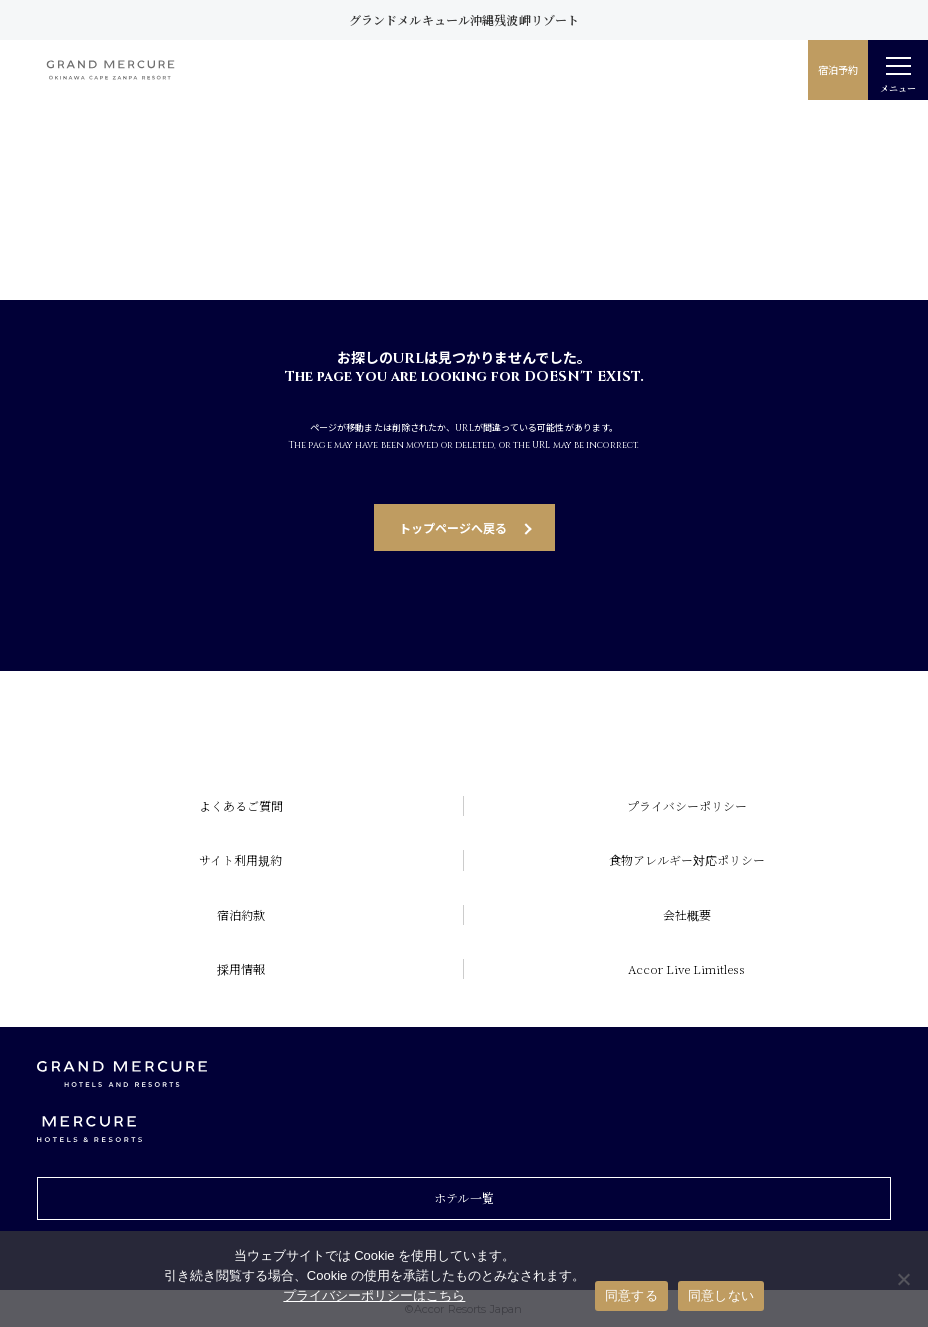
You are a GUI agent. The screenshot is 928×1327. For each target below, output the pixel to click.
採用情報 (241, 968)
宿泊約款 (241, 914)
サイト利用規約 (240, 859)
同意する (631, 1295)
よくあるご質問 (241, 805)
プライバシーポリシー (687, 805)
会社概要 (687, 914)
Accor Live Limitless (686, 968)
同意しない (721, 1295)
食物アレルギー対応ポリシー (687, 859)
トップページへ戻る (453, 527)
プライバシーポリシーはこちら (374, 1295)
